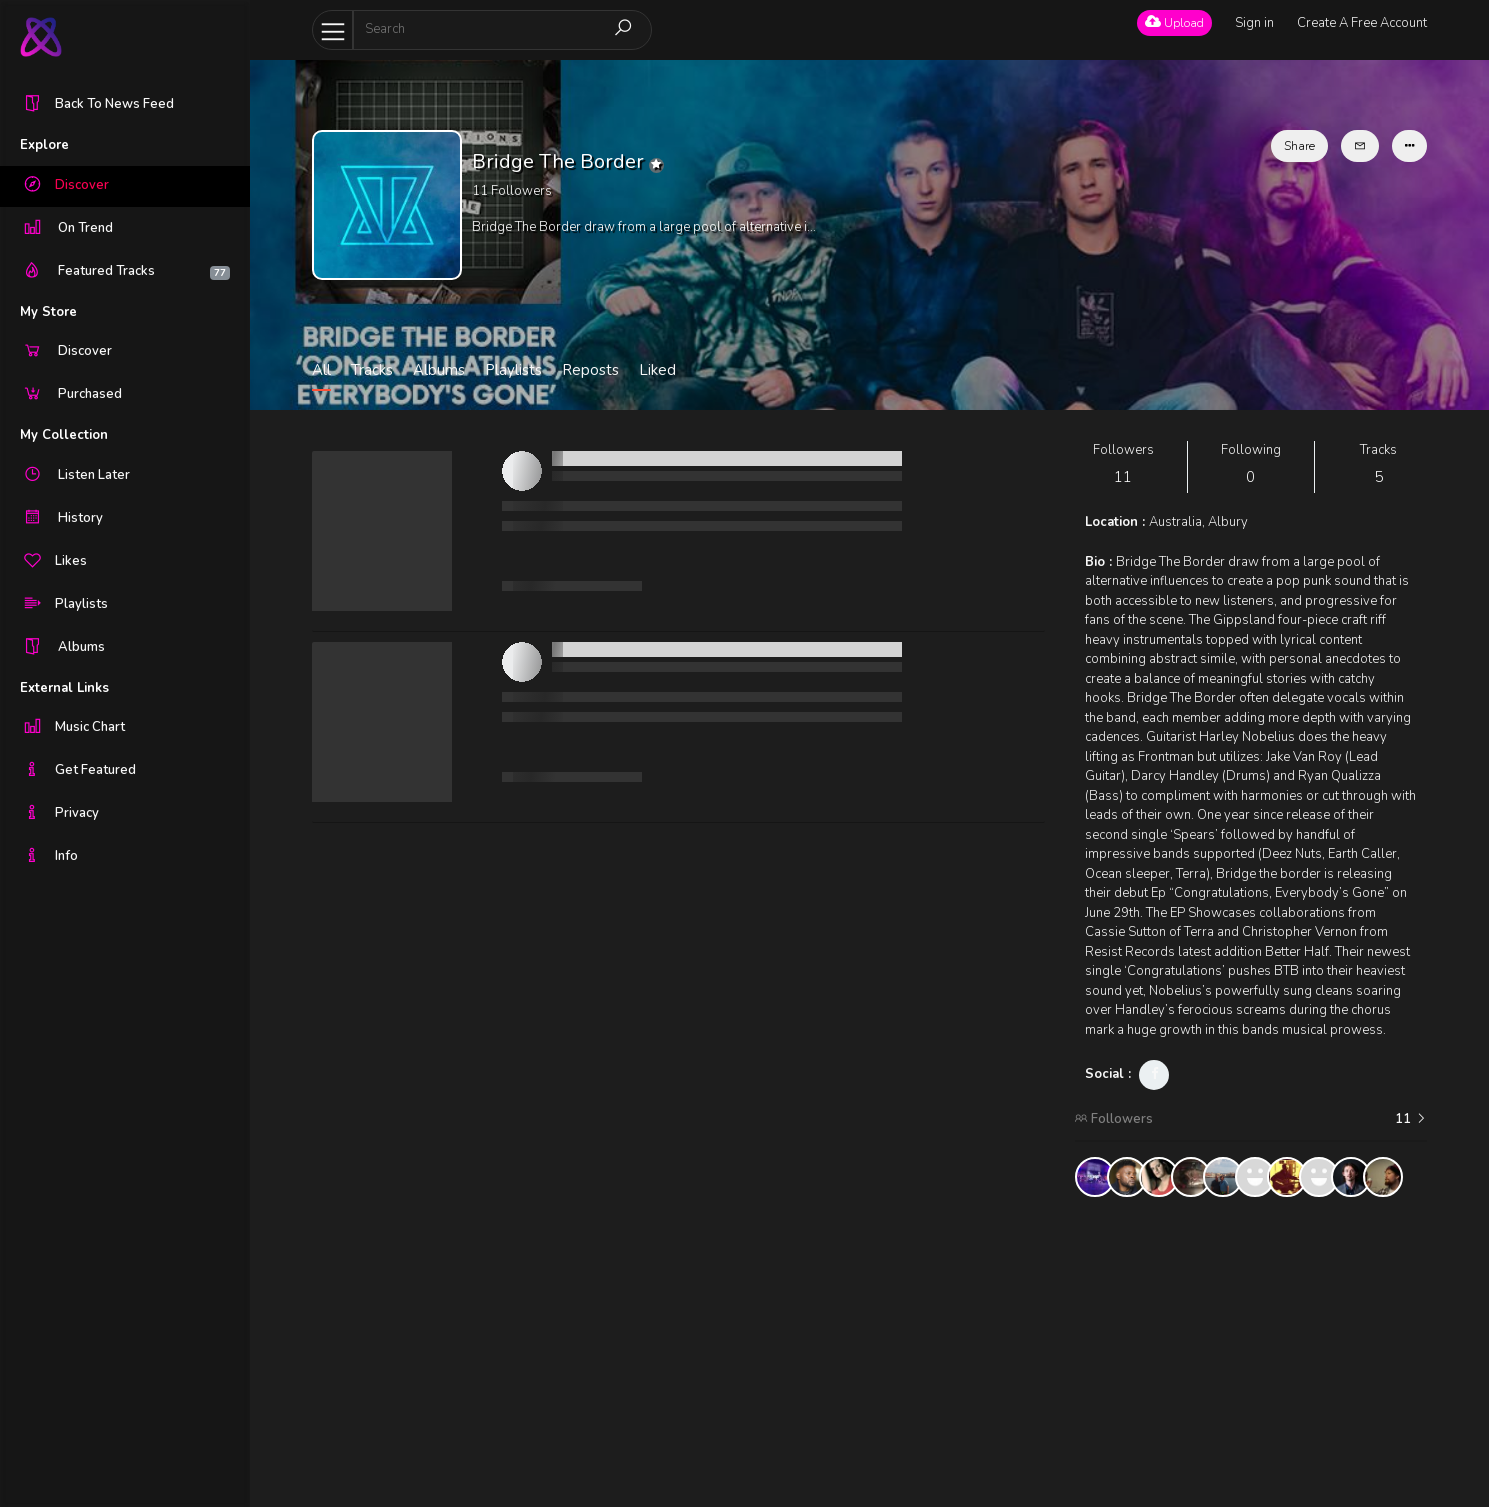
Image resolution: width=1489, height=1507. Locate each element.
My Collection (64, 435)
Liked (657, 370)
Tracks (372, 370)
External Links (64, 688)
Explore (44, 145)
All (321, 370)
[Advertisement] (1251, 1352)
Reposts (590, 370)
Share (1299, 146)
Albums (439, 370)
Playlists (513, 370)
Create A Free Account (1362, 23)
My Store (48, 312)
